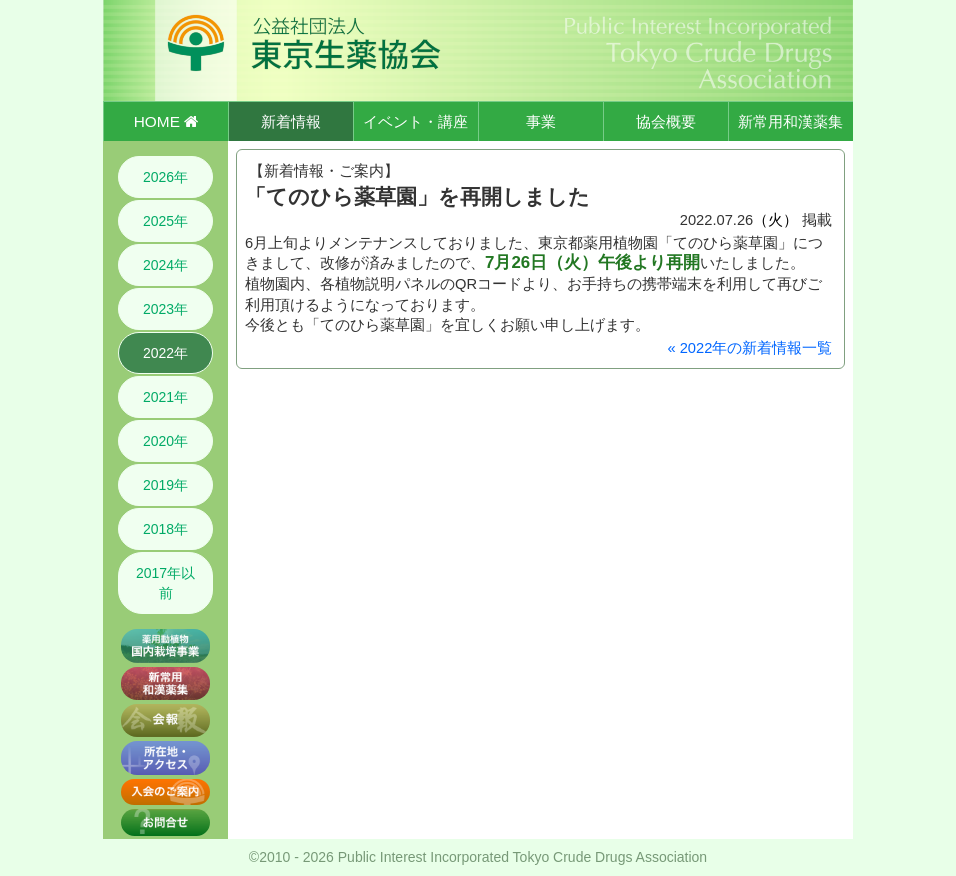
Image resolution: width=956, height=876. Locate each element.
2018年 (165, 529)
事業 (541, 121)
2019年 (165, 485)
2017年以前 (165, 583)
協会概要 (666, 121)
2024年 (165, 265)
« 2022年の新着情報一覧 (749, 348)
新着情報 (291, 121)
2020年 (165, 441)
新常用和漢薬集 (790, 121)
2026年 (165, 177)
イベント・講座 (415, 121)
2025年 (165, 221)
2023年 (165, 309)
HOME (166, 121)
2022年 (165, 353)
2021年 (165, 397)
